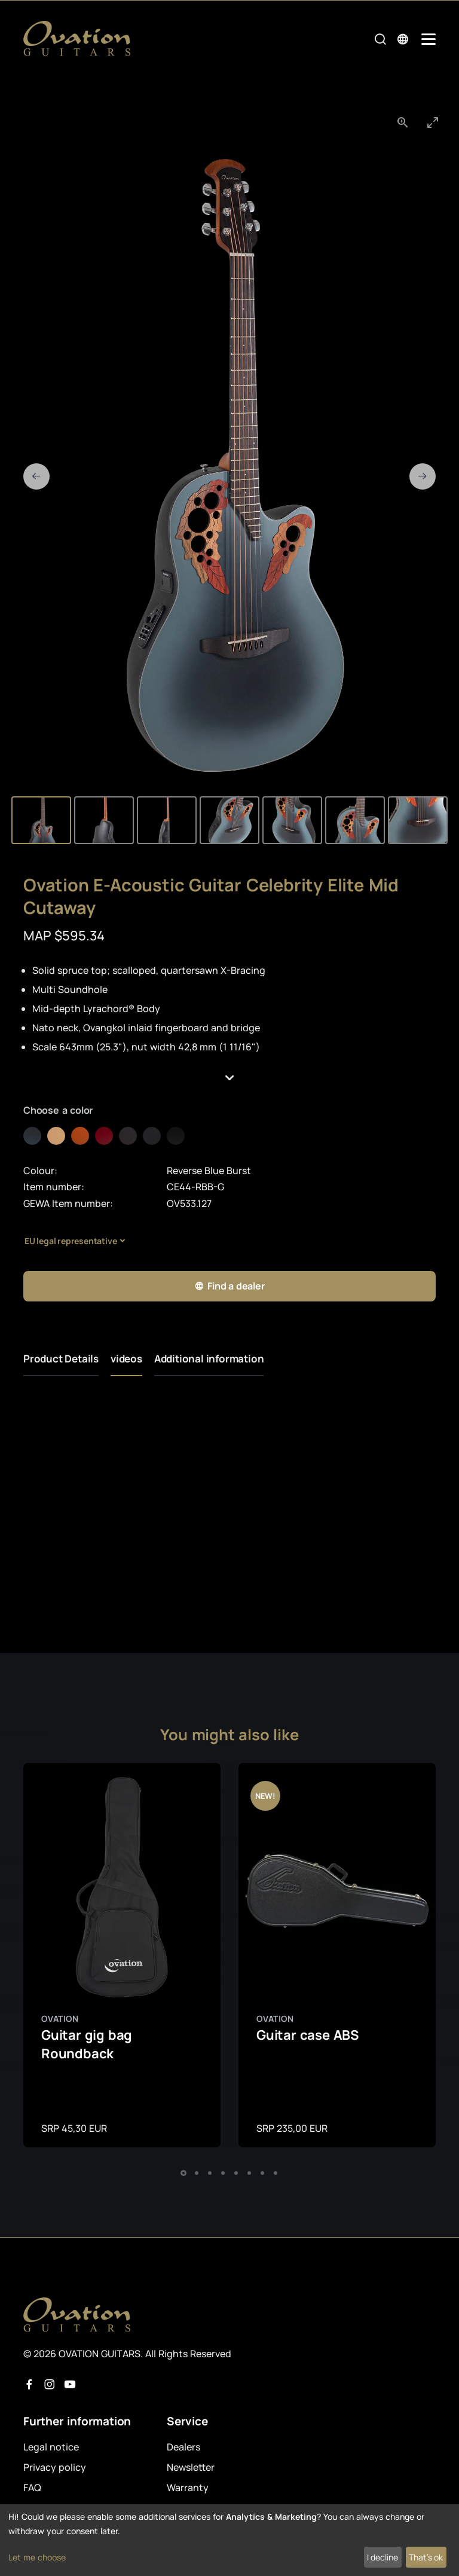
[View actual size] (403, 122)
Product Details (61, 1358)
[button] (229, 1078)
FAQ (32, 2487)
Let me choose (37, 2557)
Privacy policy (54, 2467)
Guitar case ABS (307, 2035)
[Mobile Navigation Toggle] (428, 39)
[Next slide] (422, 476)
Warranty (188, 2487)
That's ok (426, 2557)
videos (126, 1358)
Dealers (183, 2446)
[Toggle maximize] (433, 122)
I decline (382, 2557)
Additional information (209, 1358)
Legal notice (51, 2446)
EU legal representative (71, 1240)
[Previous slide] (36, 476)
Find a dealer (229, 1286)
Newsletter (191, 2467)
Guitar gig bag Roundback (86, 2044)
